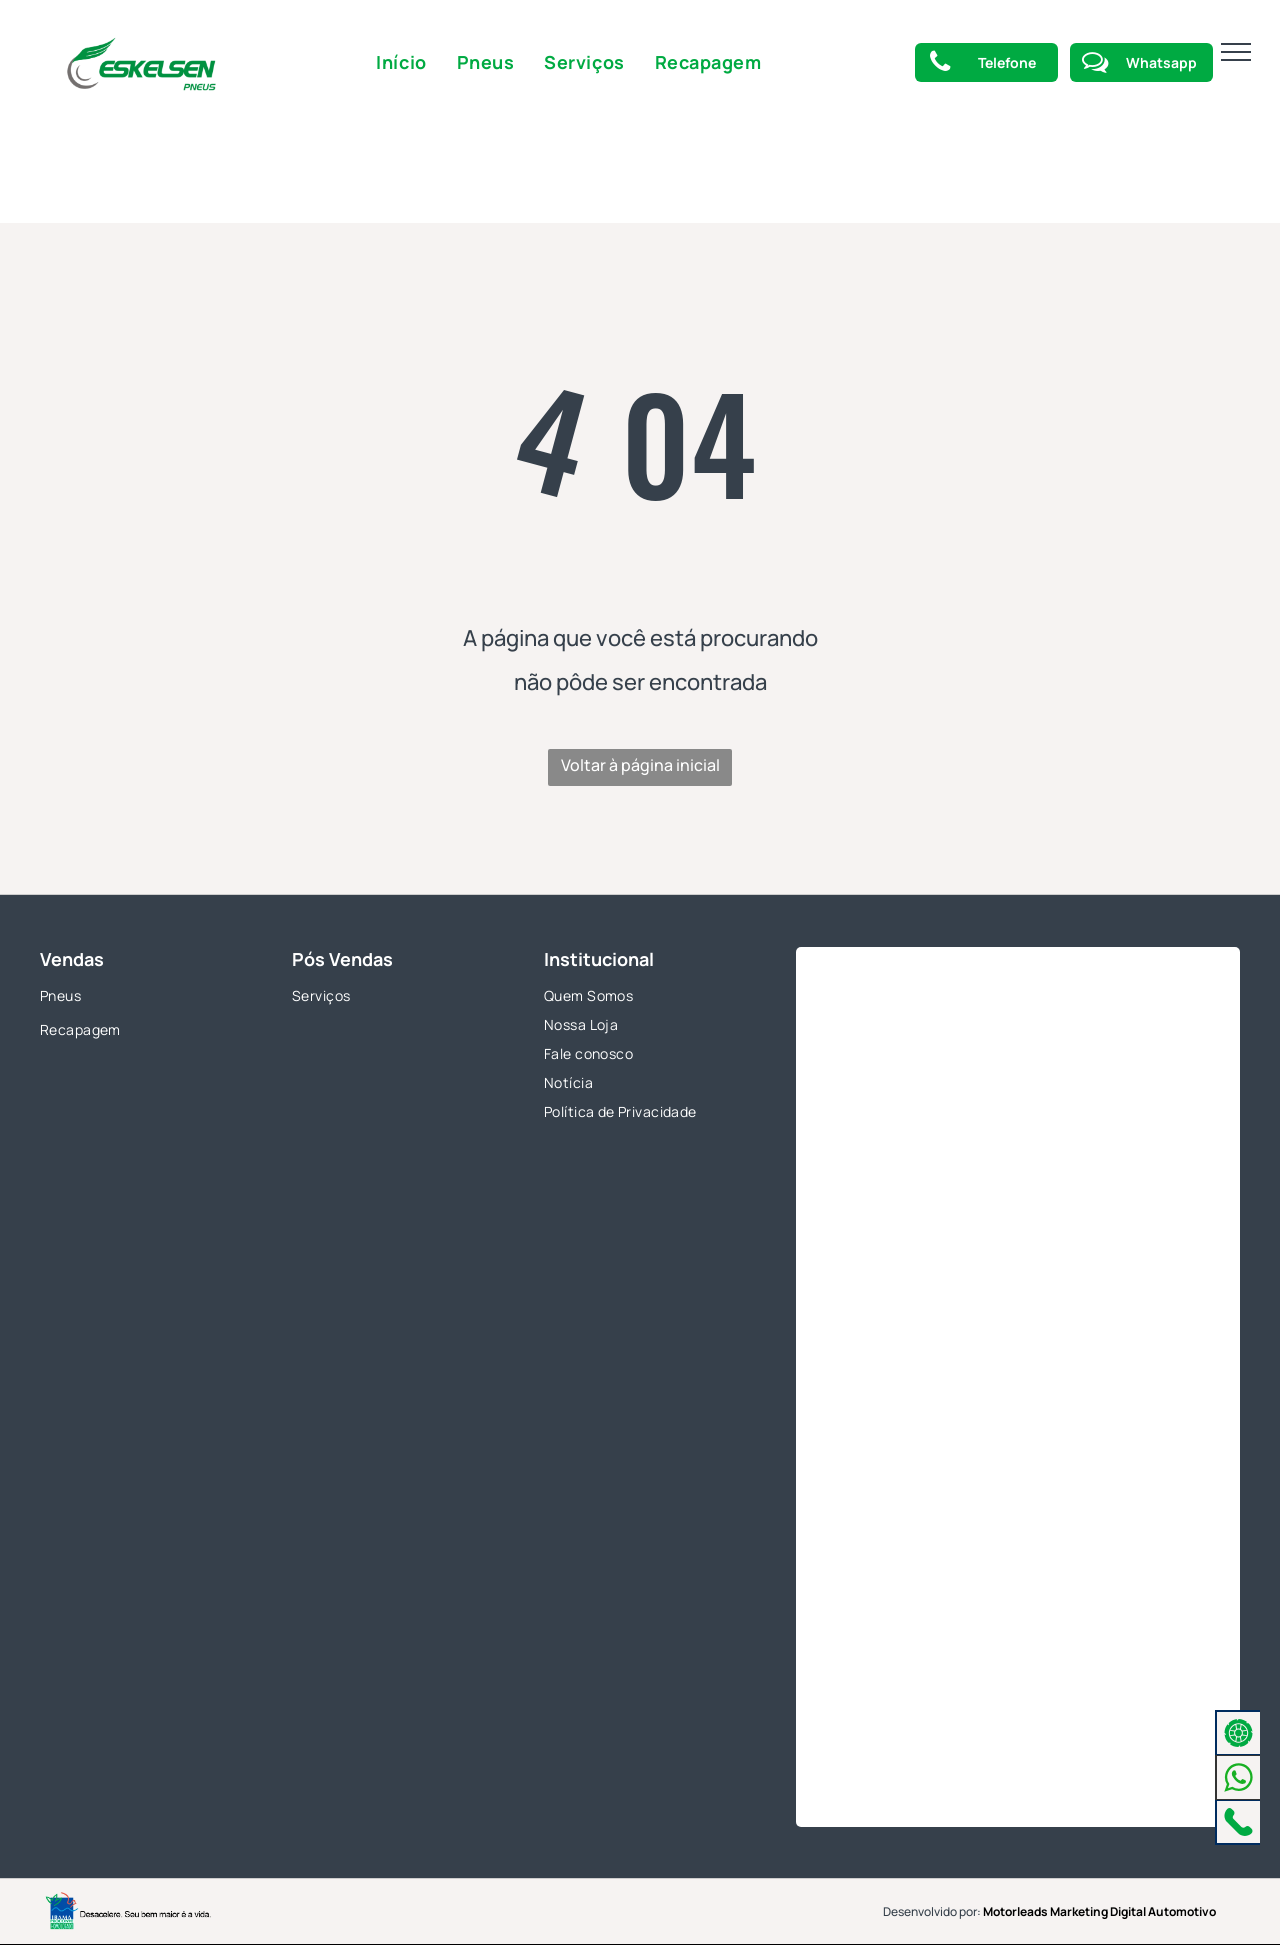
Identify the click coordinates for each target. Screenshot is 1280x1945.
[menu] (1236, 52)
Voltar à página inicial (640, 765)
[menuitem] (401, 62)
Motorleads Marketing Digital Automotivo (1099, 1911)
